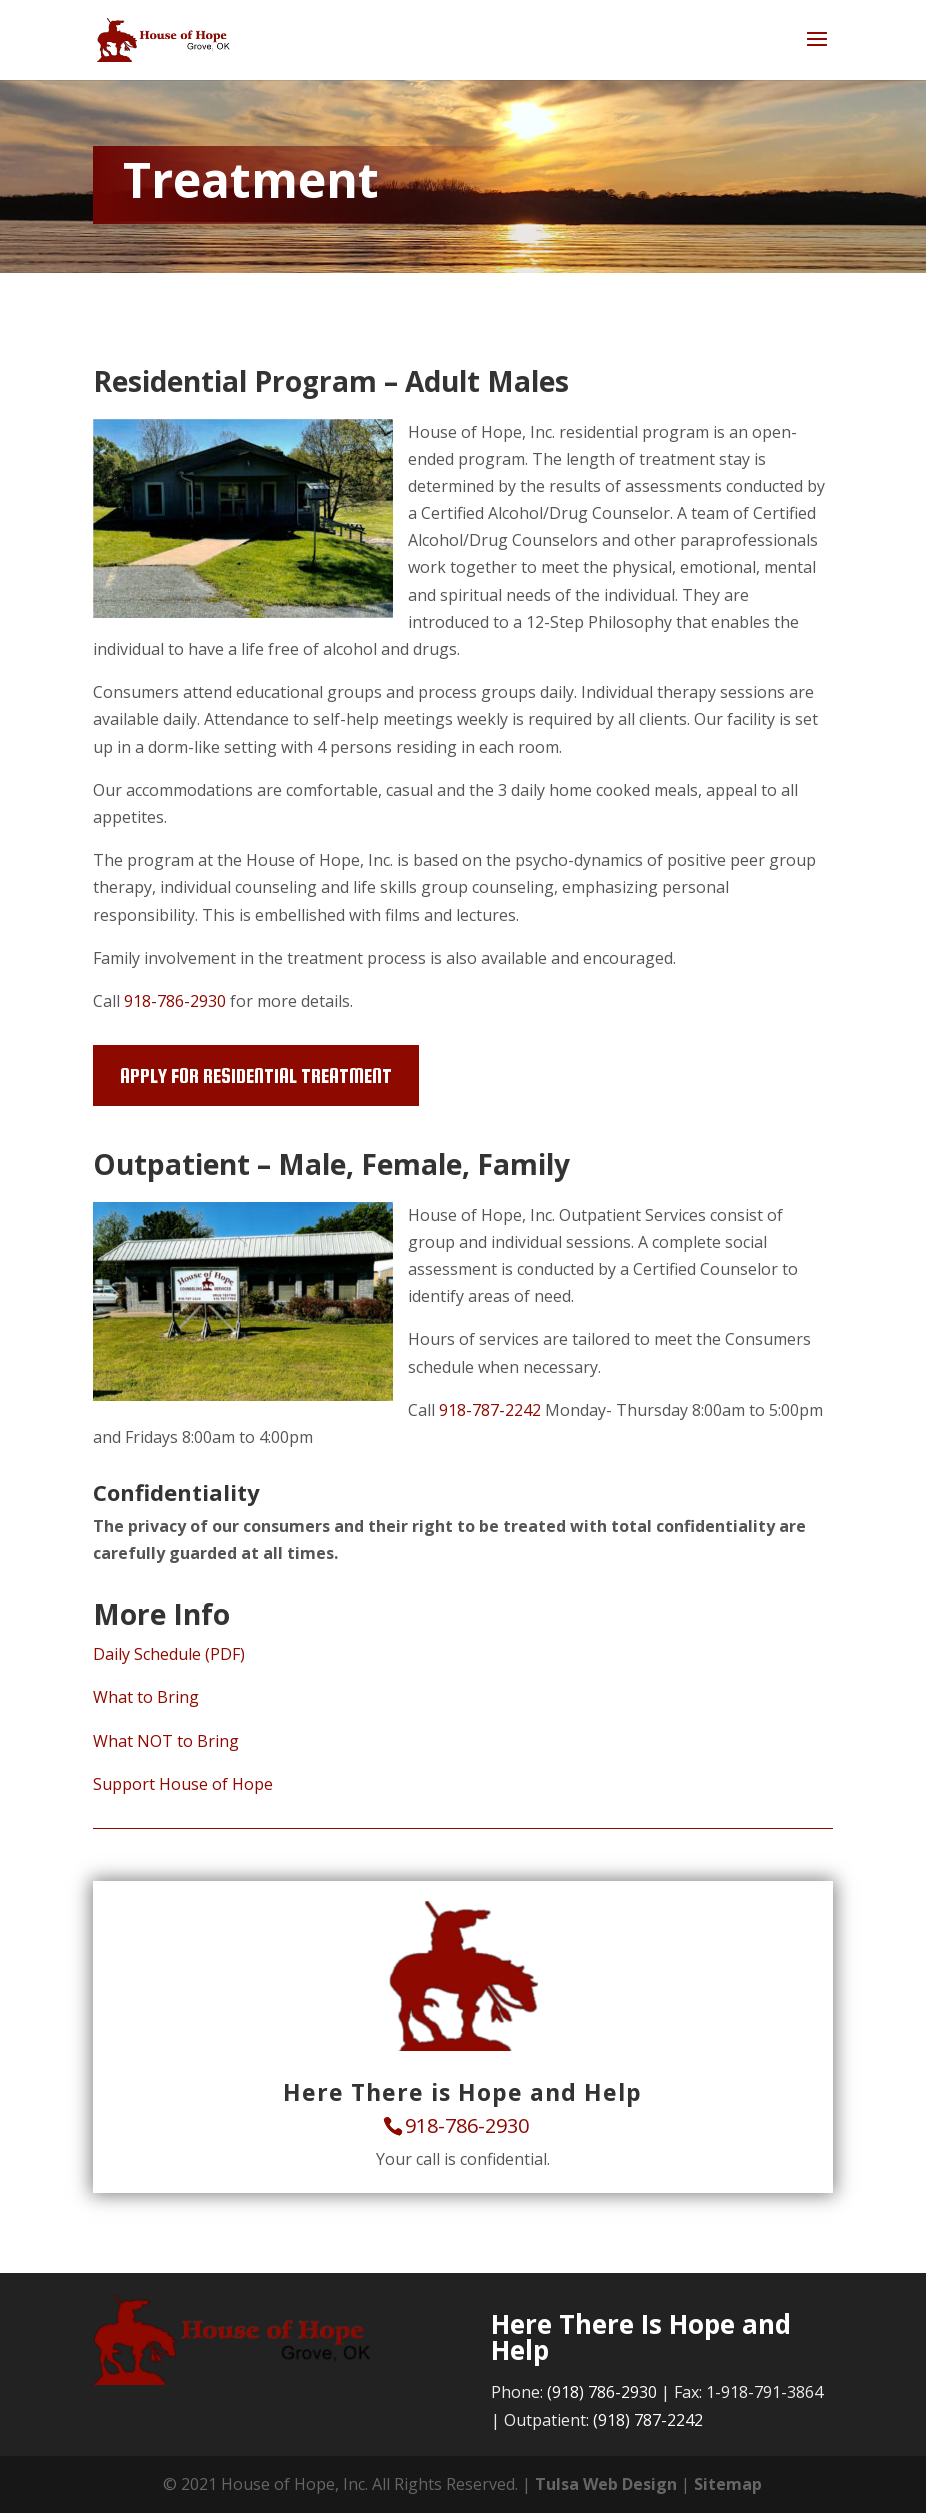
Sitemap (728, 2484)
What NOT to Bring (166, 1741)
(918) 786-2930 (602, 2392)
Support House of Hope (183, 1784)
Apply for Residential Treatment (256, 1075)
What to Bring (146, 1697)
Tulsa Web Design (606, 2484)
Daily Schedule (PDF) (169, 1654)
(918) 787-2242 (648, 2420)
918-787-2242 (490, 1410)
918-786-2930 (175, 1001)
